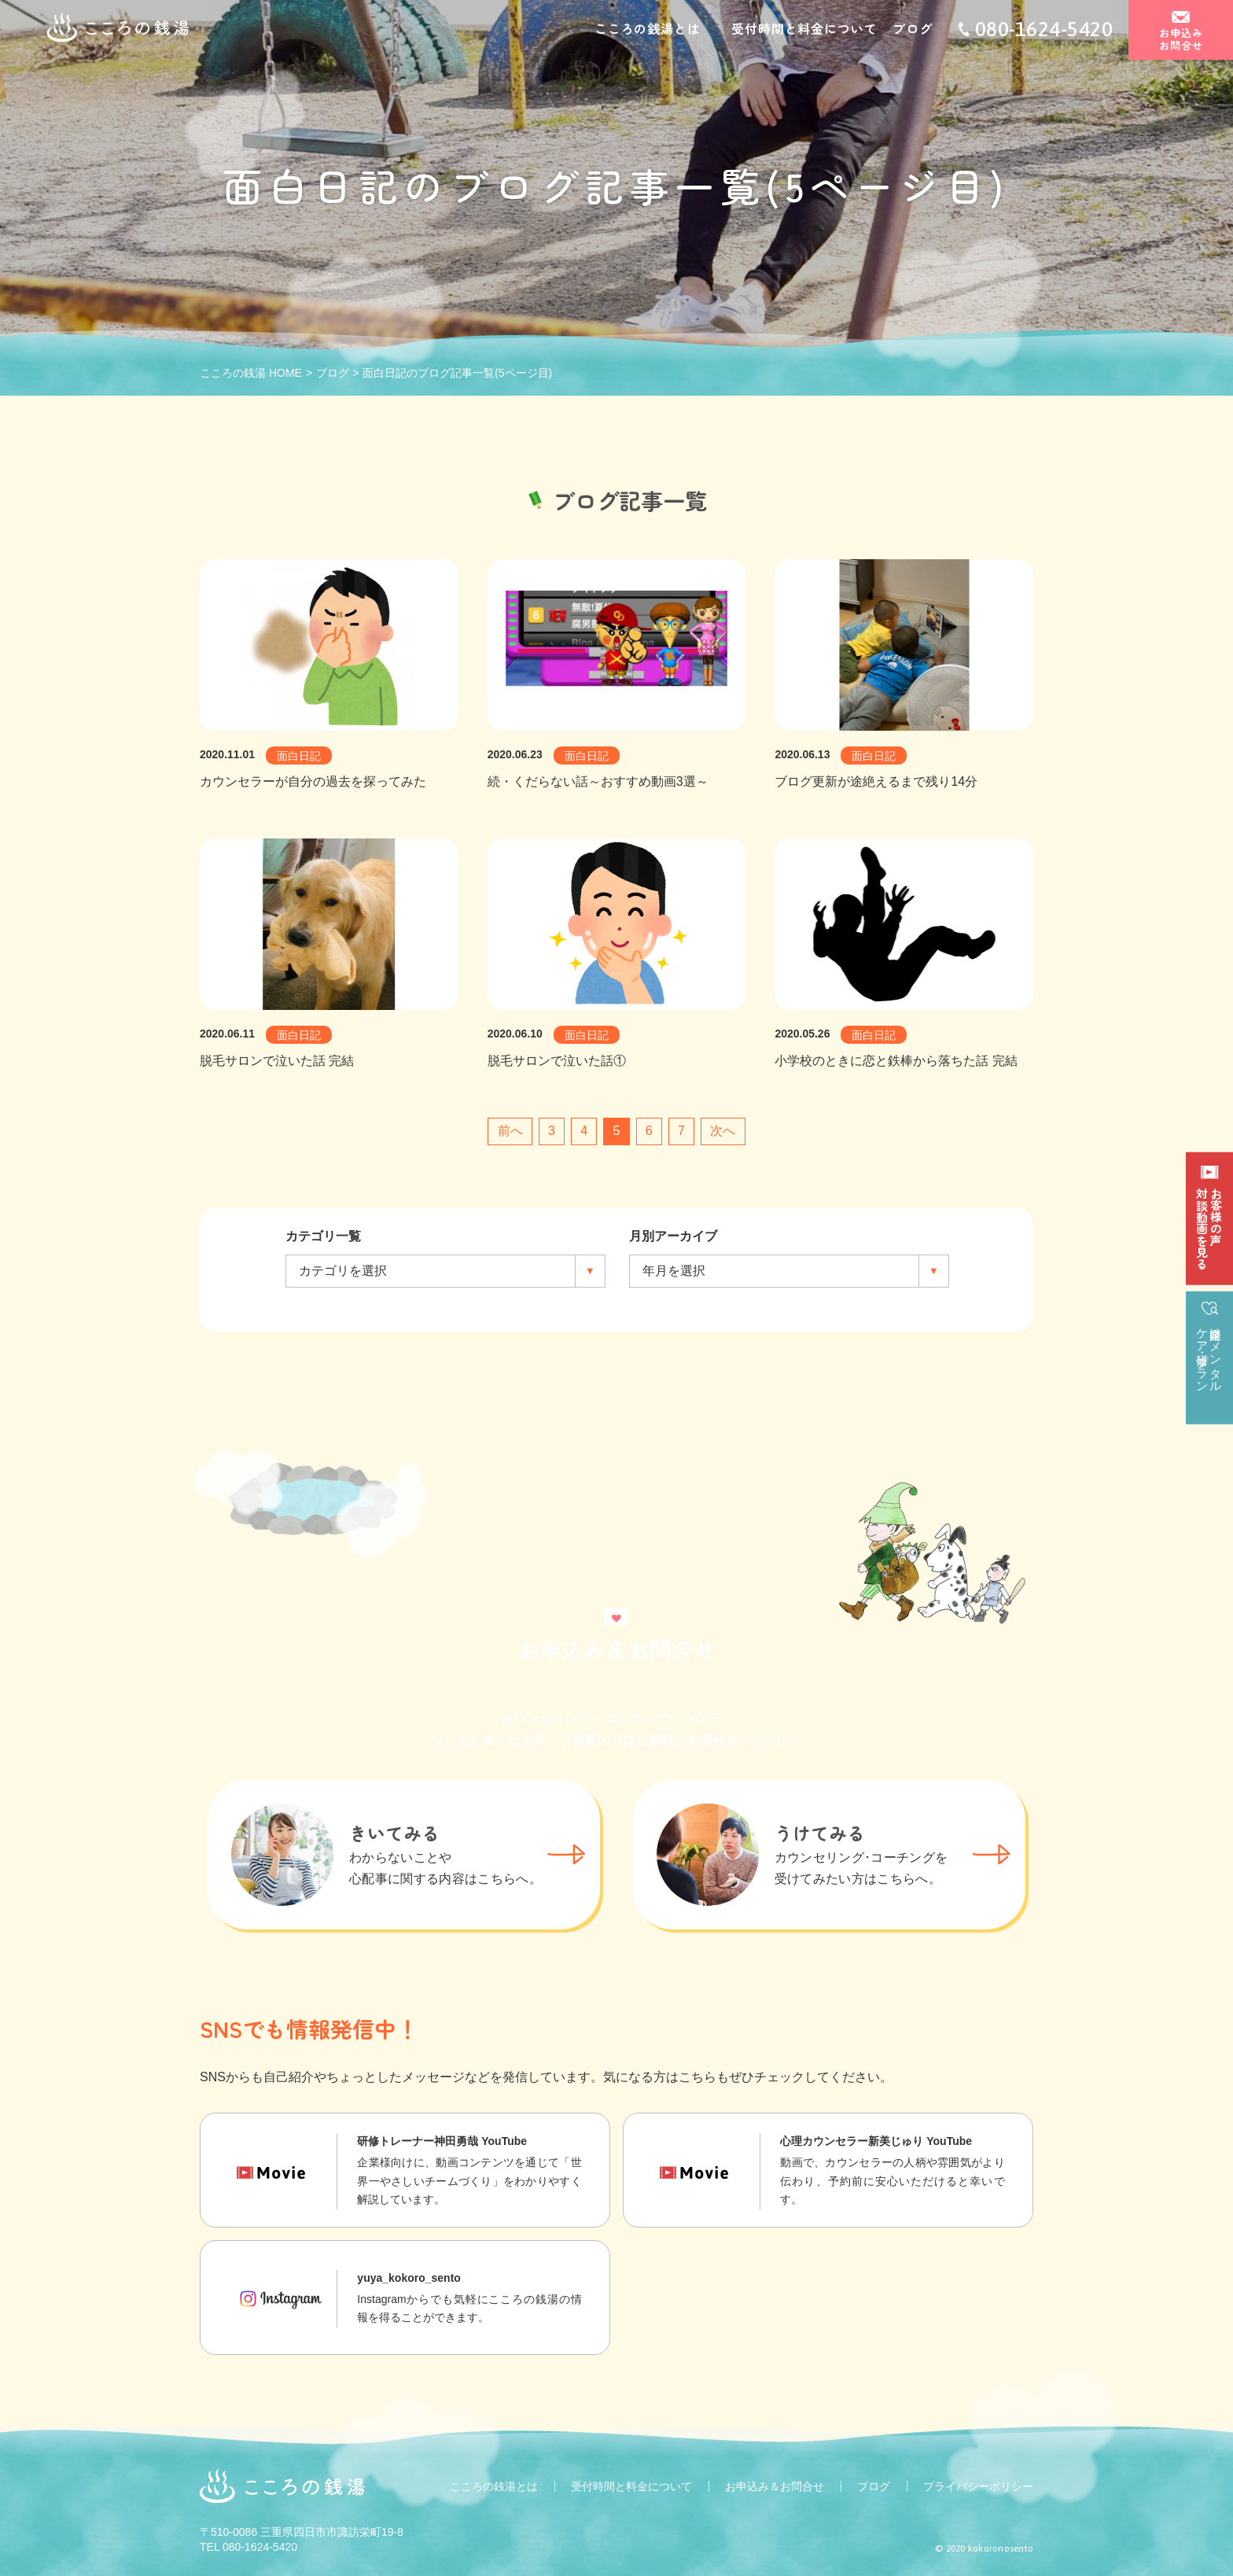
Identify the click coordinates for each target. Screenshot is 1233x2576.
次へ (722, 1130)
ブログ (912, 29)
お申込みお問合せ (1180, 40)
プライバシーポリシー (978, 2486)
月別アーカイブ (673, 1236)
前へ (510, 1130)
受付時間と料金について (804, 29)
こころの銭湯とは (647, 29)
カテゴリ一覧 (323, 1236)
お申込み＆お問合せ (774, 2486)
